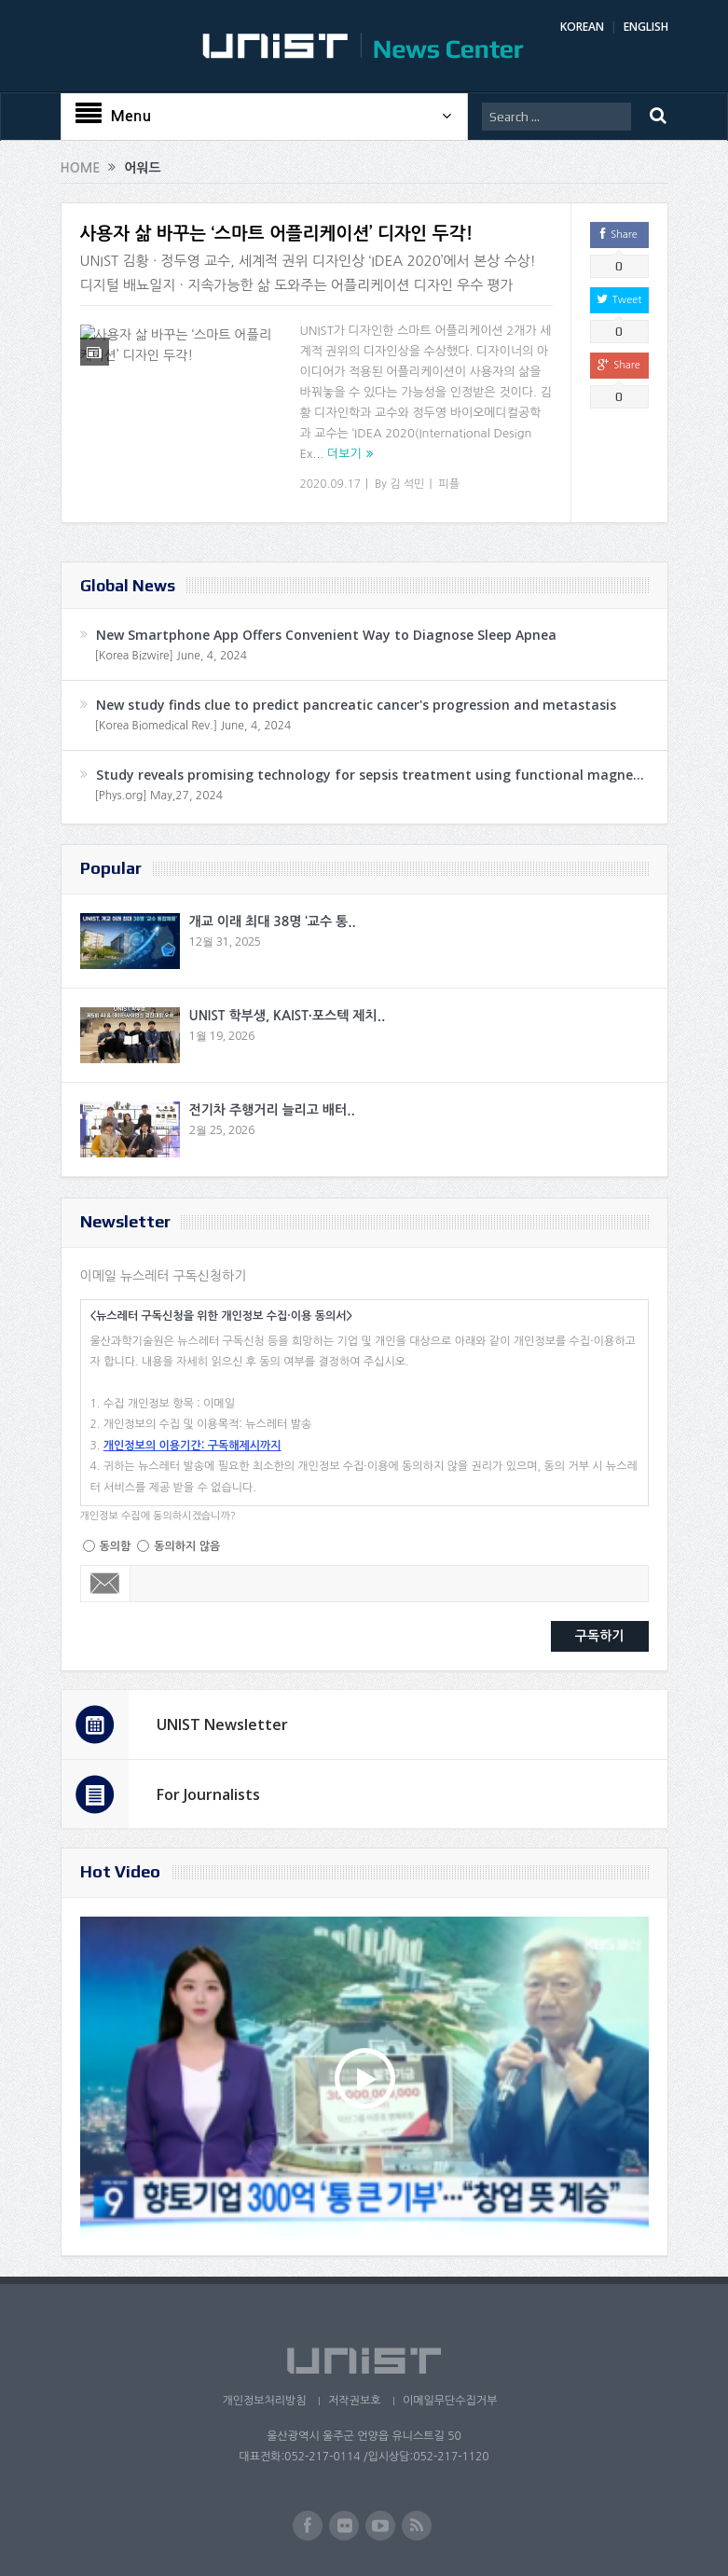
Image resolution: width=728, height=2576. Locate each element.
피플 (449, 484)
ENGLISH (646, 27)
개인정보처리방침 (262, 2400)
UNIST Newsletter (222, 1724)
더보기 (344, 454)
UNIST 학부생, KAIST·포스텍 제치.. (287, 1015)
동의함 (115, 1546)
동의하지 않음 (187, 1546)
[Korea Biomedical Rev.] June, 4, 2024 (193, 725)
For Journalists (208, 1794)
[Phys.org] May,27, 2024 (159, 795)
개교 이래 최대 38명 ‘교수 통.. (272, 921)
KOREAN (582, 27)
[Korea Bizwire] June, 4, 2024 (171, 655)
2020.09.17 (330, 484)
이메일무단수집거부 (451, 2400)
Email (105, 1583)
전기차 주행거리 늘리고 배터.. (272, 1109)
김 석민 (407, 484)
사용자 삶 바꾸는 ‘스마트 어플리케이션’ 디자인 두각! (277, 233)
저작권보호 (354, 2400)
